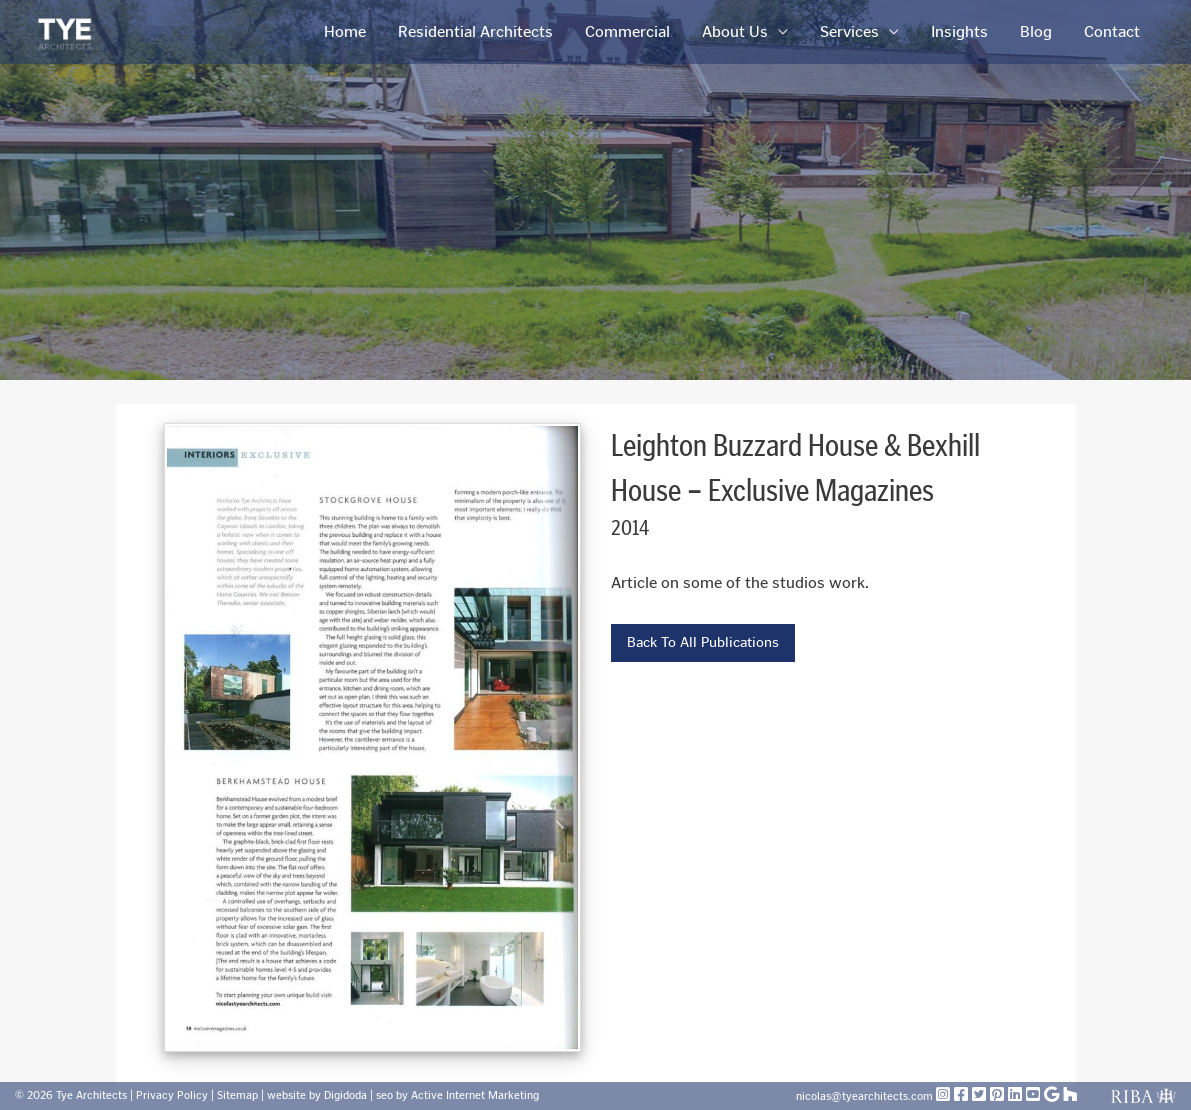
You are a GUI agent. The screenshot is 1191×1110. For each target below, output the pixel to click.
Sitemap (237, 1095)
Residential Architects (475, 31)
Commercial (627, 31)
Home (345, 31)
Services (849, 31)
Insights (959, 31)
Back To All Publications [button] (703, 642)
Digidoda (345, 1095)
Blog (1036, 31)
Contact (1112, 31)
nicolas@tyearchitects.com (866, 1096)
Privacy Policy (172, 1095)
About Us (735, 31)
